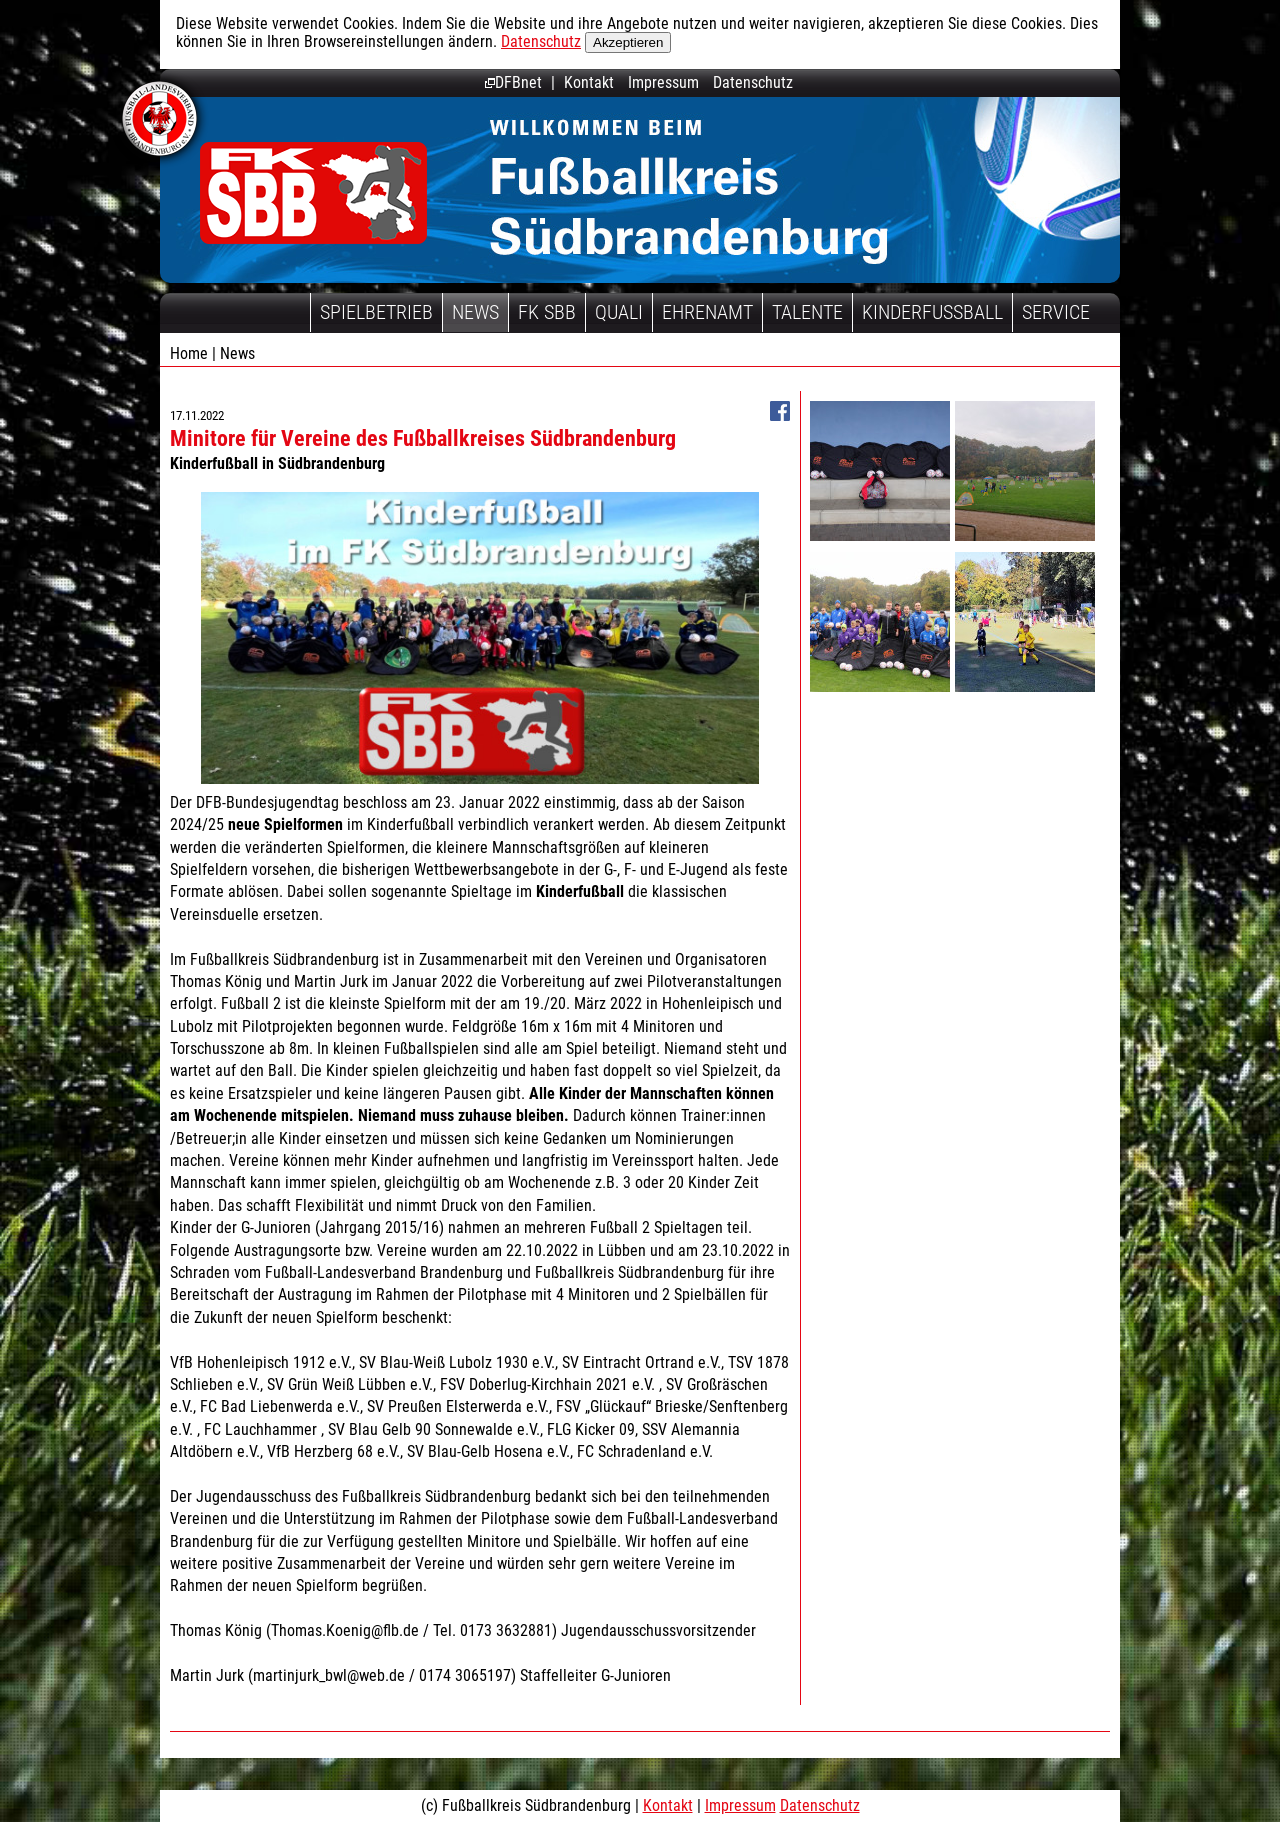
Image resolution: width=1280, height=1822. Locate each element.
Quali (619, 312)
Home (189, 353)
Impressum (663, 82)
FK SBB (547, 312)
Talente (807, 312)
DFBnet (513, 82)
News (475, 312)
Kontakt (589, 82)
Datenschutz (541, 41)
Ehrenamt (707, 312)
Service (1056, 312)
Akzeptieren (628, 42)
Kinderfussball (932, 312)
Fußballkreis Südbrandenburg (313, 192)
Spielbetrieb (376, 312)
